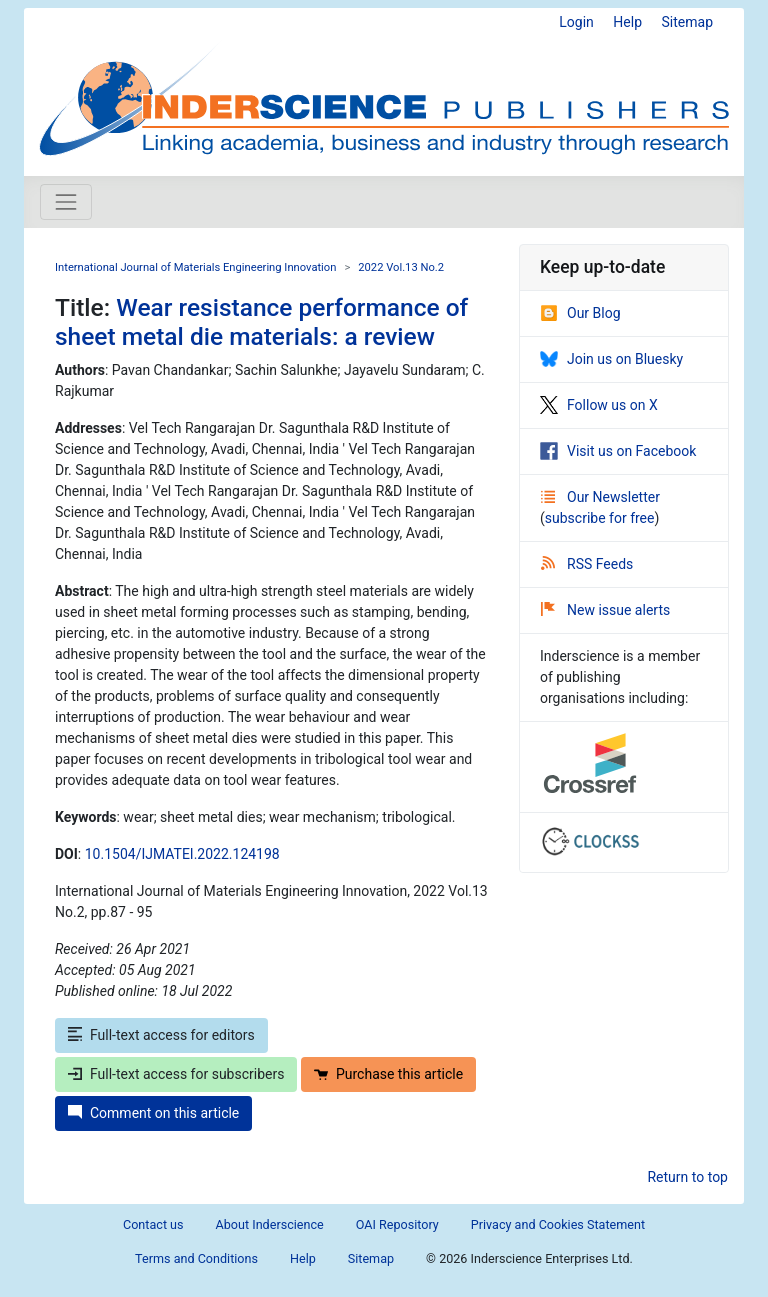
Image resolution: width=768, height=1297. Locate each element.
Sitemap (687, 22)
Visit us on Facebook (618, 451)
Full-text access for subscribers (176, 1074)
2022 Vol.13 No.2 (401, 267)
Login (576, 22)
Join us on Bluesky (611, 359)
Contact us (153, 1224)
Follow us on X (599, 405)
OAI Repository (397, 1224)
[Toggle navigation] (66, 202)
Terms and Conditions (196, 1258)
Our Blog (580, 313)
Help (627, 22)
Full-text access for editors (161, 1035)
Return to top (687, 1177)
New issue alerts (605, 610)
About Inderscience (270, 1224)
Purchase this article (388, 1074)
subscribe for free (600, 518)
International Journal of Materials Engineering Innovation (195, 267)
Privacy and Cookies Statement (558, 1224)
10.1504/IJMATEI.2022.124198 (182, 854)
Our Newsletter (600, 497)
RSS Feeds (587, 564)
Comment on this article (153, 1113)
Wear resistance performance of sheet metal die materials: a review (261, 322)
